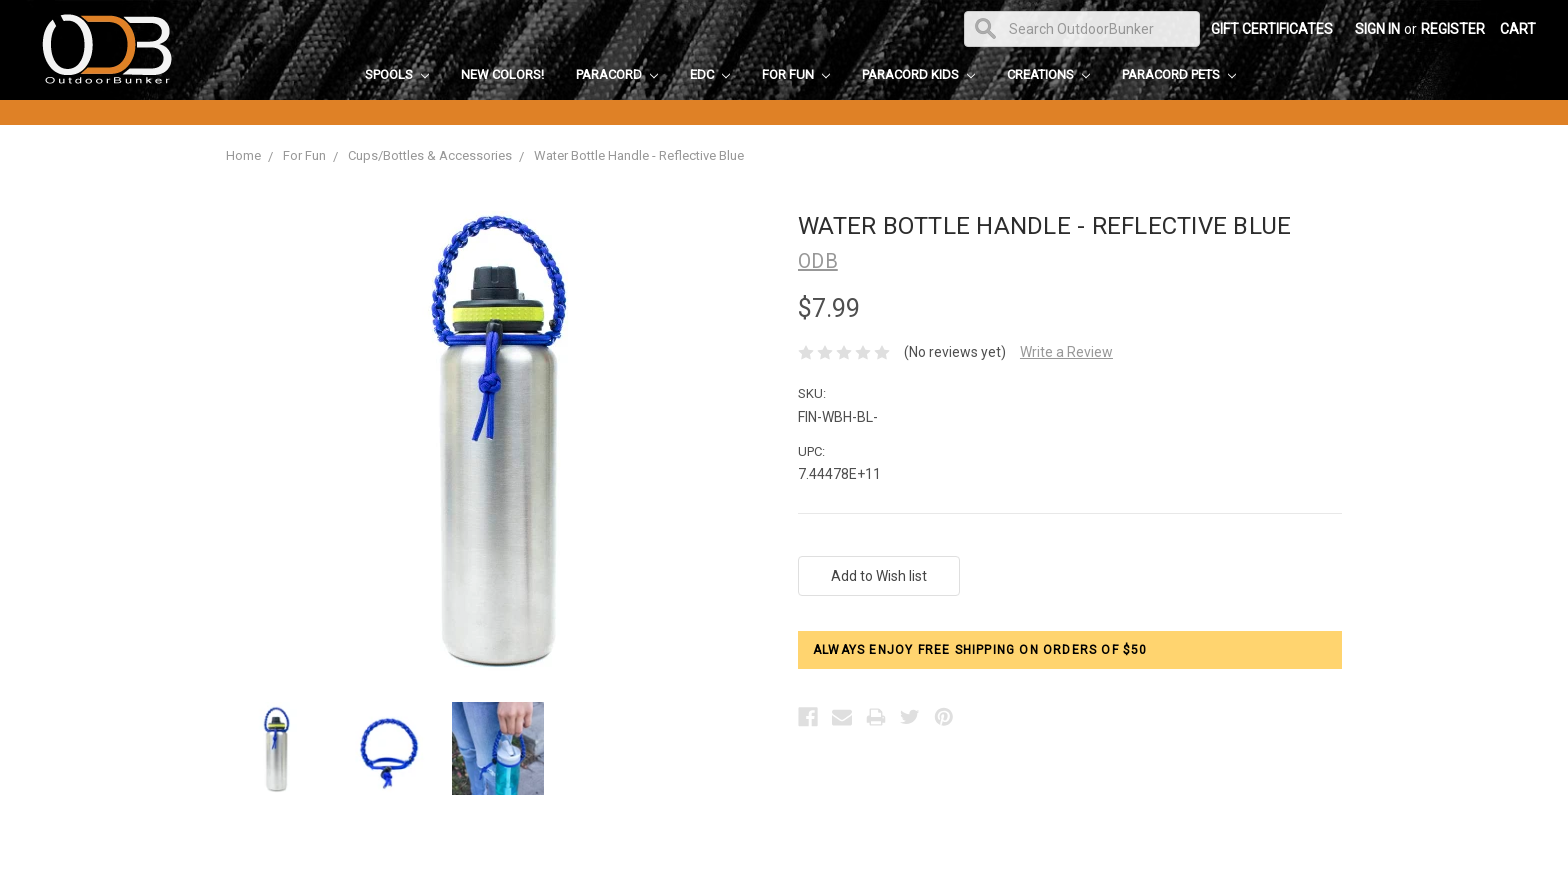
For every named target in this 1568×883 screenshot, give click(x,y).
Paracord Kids (918, 74)
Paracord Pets (1179, 74)
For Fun (796, 74)
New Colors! (502, 74)
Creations (1048, 74)
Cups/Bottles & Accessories (430, 155)
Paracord (617, 74)
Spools (397, 74)
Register (1453, 29)
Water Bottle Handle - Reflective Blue (639, 155)
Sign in (1377, 29)
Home (243, 155)
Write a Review (1066, 352)
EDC (710, 74)
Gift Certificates (1272, 29)
